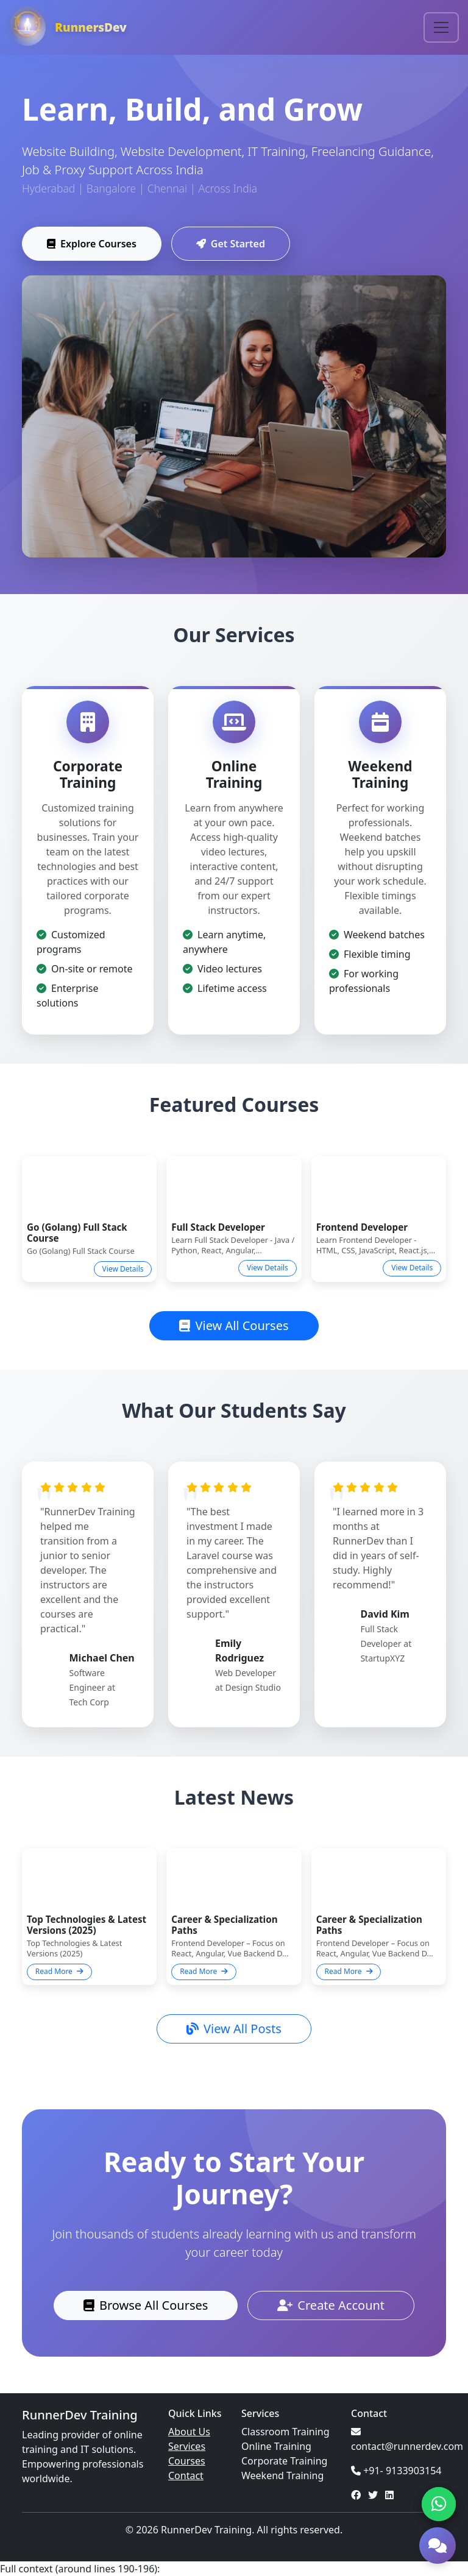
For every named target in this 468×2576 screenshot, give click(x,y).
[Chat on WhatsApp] (439, 2504)
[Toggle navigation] (441, 27)
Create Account (331, 2305)
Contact (186, 2475)
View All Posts (234, 2028)
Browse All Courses (145, 2305)
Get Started (230, 245)
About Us (189, 2431)
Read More (59, 1971)
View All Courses (233, 1325)
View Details (123, 1269)
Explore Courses (91, 245)
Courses (186, 2461)
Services (186, 2446)
